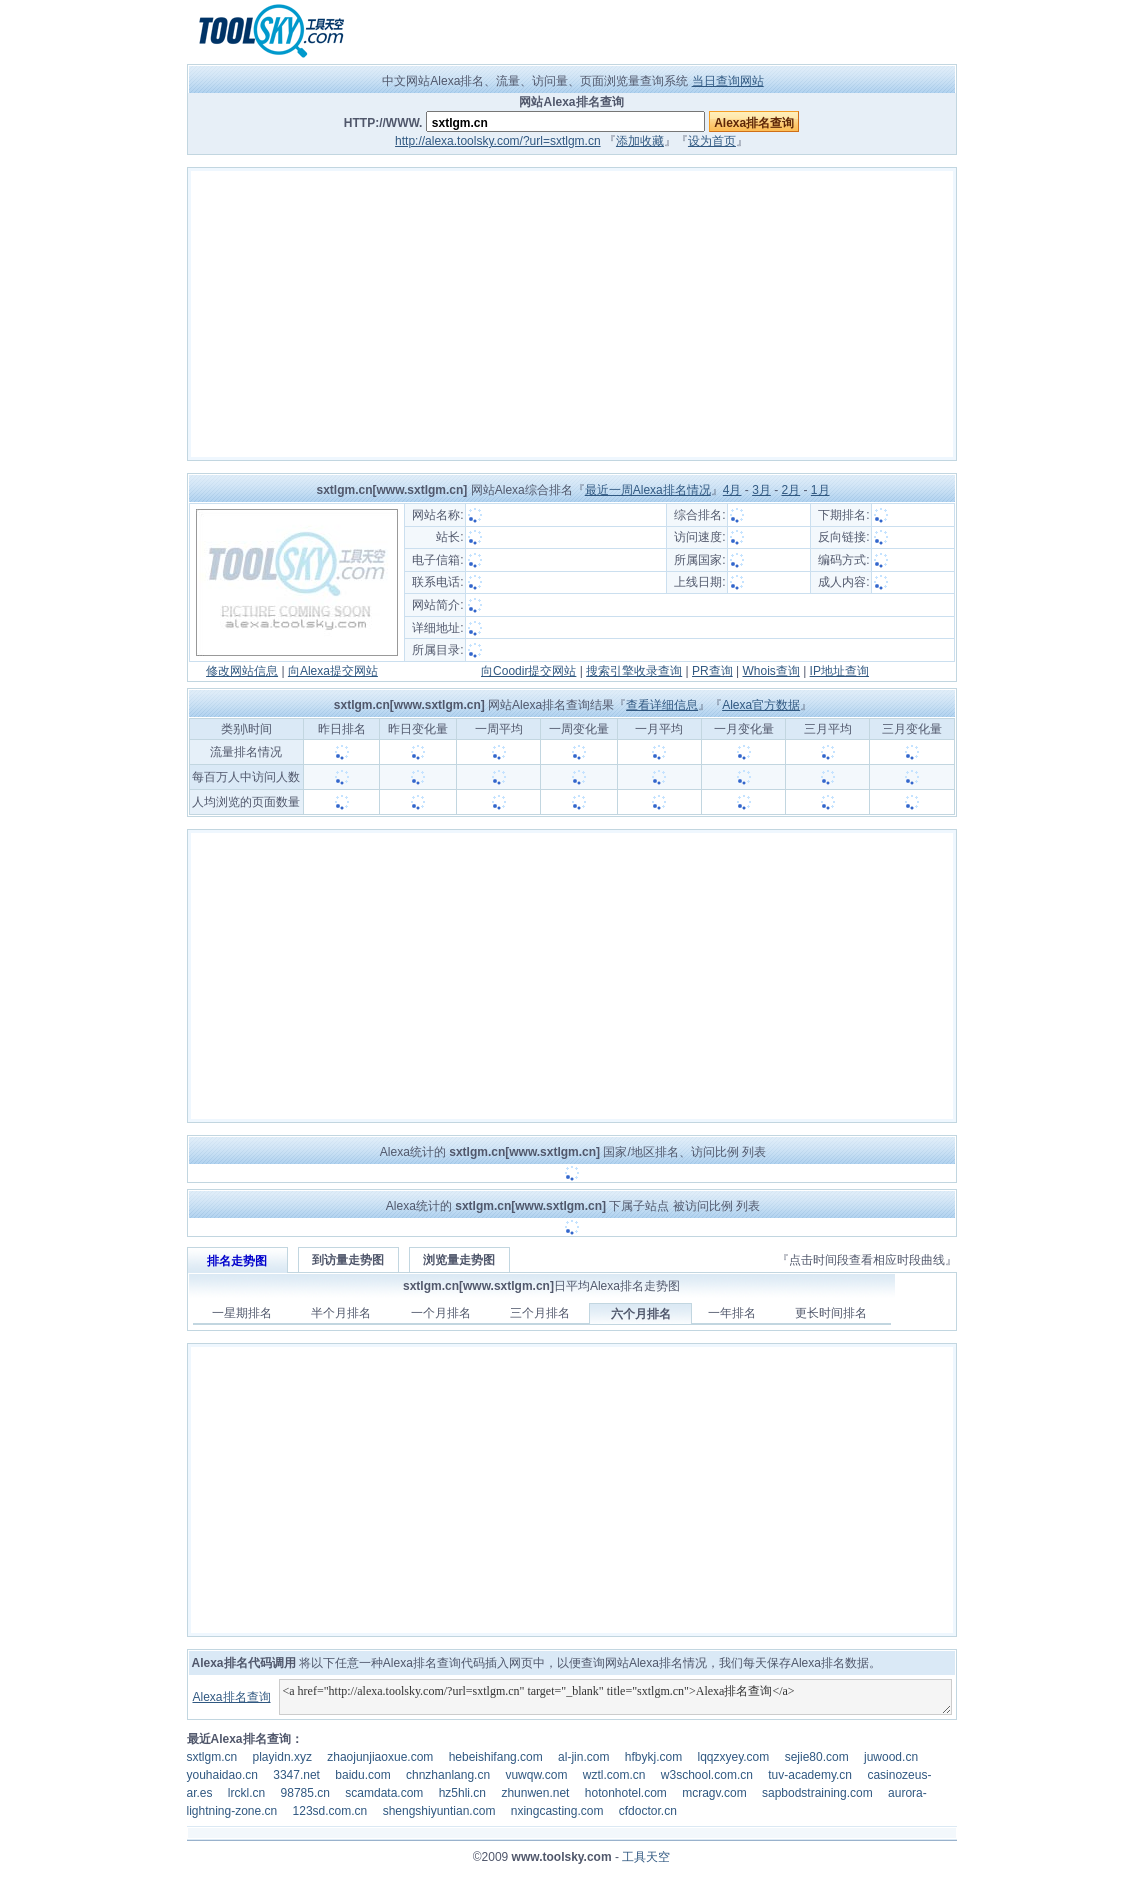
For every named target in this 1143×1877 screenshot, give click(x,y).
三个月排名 (540, 1313)
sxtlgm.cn (212, 1757)
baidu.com (362, 1775)
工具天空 (646, 1857)
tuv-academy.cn (810, 1775)
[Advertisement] (572, 314)
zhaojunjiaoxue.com (380, 1757)
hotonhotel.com (626, 1793)
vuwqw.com (536, 1775)
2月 (790, 490)
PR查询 (712, 671)
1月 (820, 490)
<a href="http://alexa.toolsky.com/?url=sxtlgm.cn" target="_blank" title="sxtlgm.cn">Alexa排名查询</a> (615, 1697)
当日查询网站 (728, 81)
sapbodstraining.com (817, 1793)
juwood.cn (891, 1757)
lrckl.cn (246, 1793)
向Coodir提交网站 (528, 671)
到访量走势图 (348, 1260)
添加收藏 (640, 141)
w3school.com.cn (707, 1775)
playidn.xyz (282, 1757)
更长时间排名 (831, 1313)
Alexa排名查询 (231, 1697)
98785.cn (305, 1793)
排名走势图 (237, 1261)
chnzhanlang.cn (448, 1775)
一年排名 (732, 1313)
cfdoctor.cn (648, 1811)
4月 (732, 490)
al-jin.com (583, 1757)
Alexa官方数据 (761, 705)
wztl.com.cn (614, 1775)
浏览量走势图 (459, 1260)
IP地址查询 (839, 671)
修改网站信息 (242, 671)
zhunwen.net (535, 1793)
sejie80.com (817, 1757)
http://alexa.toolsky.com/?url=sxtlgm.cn (498, 141)
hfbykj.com (653, 1757)
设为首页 (712, 141)
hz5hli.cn (462, 1793)
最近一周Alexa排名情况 (648, 490)
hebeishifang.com (496, 1757)
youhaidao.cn (222, 1775)
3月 (761, 490)
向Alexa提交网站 (333, 671)
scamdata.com (384, 1793)
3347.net (296, 1775)
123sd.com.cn (330, 1811)
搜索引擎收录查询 (634, 671)
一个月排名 (441, 1313)
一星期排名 (242, 1313)
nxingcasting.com (557, 1811)
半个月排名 (341, 1313)
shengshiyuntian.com (439, 1811)
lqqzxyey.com (733, 1757)
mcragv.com (714, 1793)
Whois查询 (770, 671)
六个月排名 (641, 1314)
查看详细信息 (662, 705)
